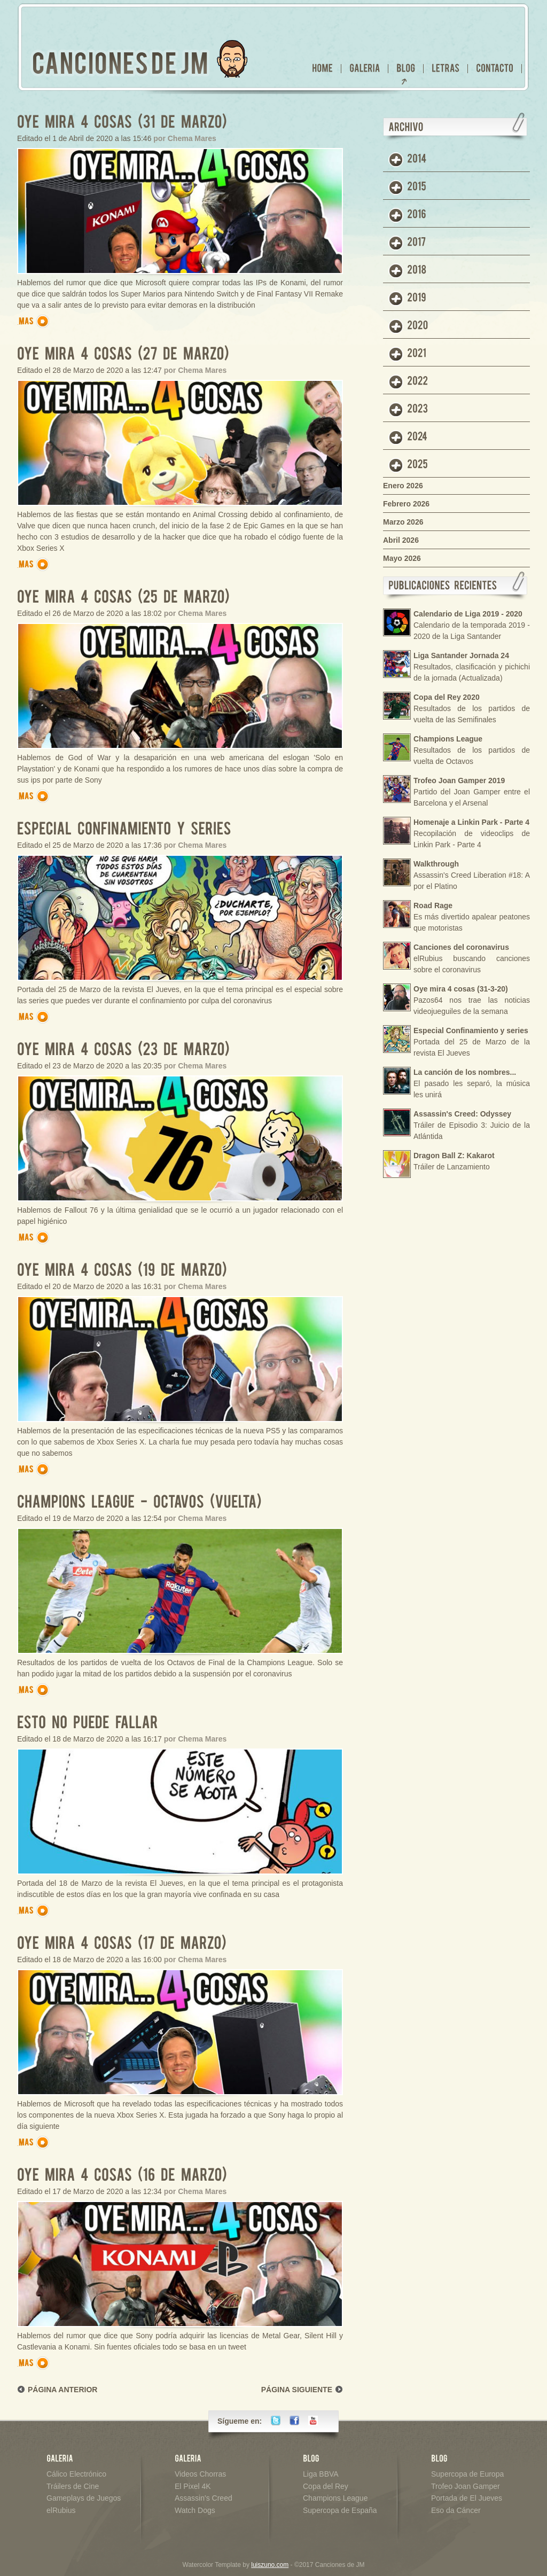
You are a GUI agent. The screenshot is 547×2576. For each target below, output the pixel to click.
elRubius (60, 2510)
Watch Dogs (195, 2510)
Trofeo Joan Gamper (465, 2486)
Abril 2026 (401, 540)
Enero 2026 (403, 485)
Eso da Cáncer (456, 2510)
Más (35, 321)
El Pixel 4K (193, 2486)
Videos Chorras (200, 2474)
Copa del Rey (325, 2486)
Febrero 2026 (406, 503)
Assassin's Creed (203, 2498)
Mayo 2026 (402, 558)
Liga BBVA (321, 2474)
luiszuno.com (269, 2565)
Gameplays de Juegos (83, 2498)
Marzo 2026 (403, 522)
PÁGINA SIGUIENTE (296, 2389)
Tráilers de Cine (72, 2486)
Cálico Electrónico (76, 2474)
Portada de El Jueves (466, 2498)
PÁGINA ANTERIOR (62, 2389)
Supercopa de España (340, 2510)
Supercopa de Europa (467, 2474)
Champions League (335, 2498)
